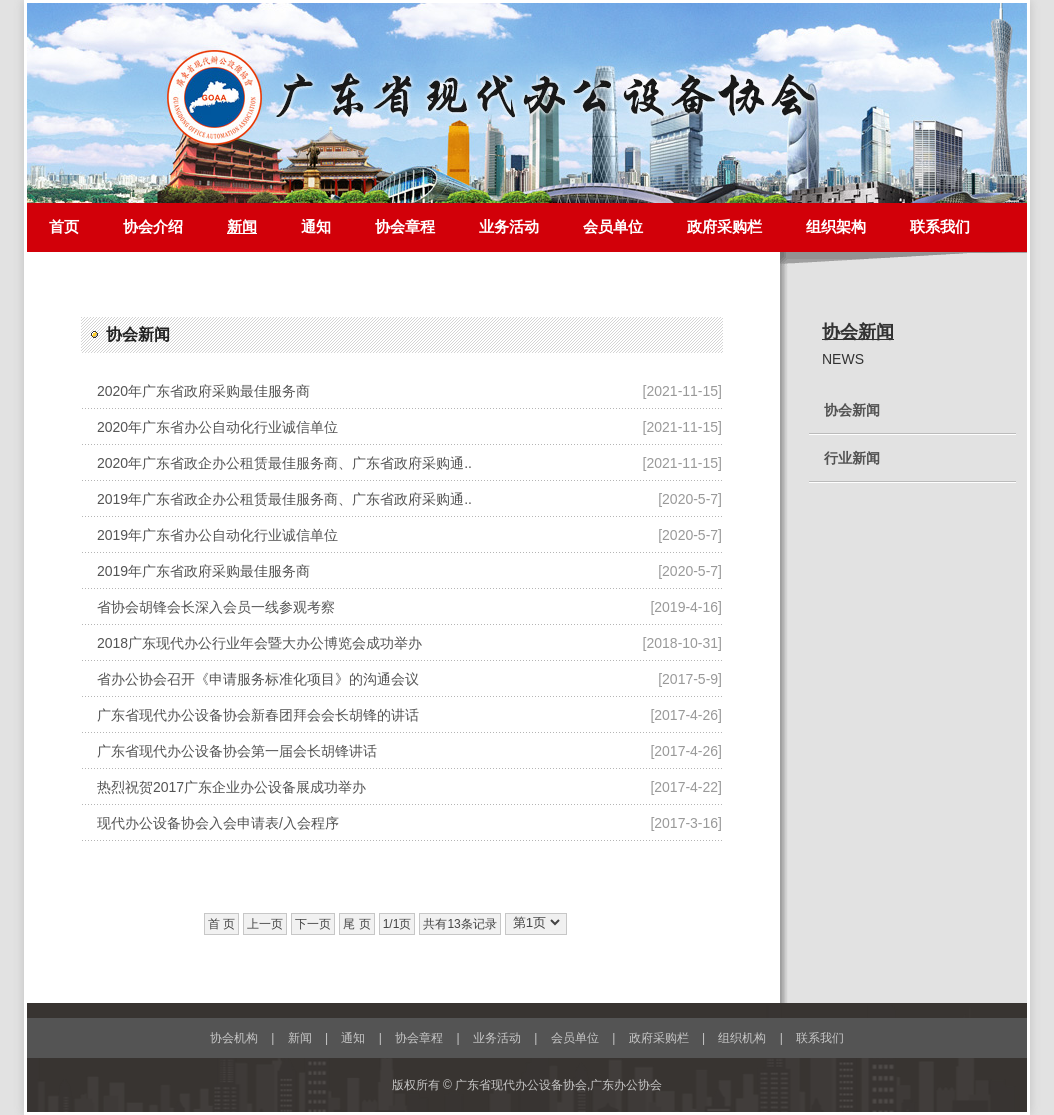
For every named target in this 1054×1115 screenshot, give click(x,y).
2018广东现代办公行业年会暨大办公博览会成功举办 (259, 643)
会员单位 (613, 227)
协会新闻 (858, 332)
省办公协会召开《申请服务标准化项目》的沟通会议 (258, 679)
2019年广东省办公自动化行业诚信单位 (217, 535)
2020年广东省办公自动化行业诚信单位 (217, 427)
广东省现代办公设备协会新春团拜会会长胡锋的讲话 (258, 715)
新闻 (242, 227)
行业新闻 (852, 458)
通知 (316, 227)
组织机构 (742, 1038)
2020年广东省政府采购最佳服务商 (203, 391)
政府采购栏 (724, 227)
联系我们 (940, 227)
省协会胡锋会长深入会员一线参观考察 (216, 607)
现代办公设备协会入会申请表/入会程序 (218, 823)
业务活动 (509, 227)
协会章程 (405, 227)
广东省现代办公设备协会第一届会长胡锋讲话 (237, 751)
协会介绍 (153, 227)
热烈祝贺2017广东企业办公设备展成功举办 (231, 787)
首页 (64, 227)
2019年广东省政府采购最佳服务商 (203, 571)
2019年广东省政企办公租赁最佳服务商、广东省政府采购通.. (284, 499)
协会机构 (234, 1038)
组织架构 (836, 227)
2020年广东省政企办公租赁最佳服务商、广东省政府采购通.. (284, 463)
